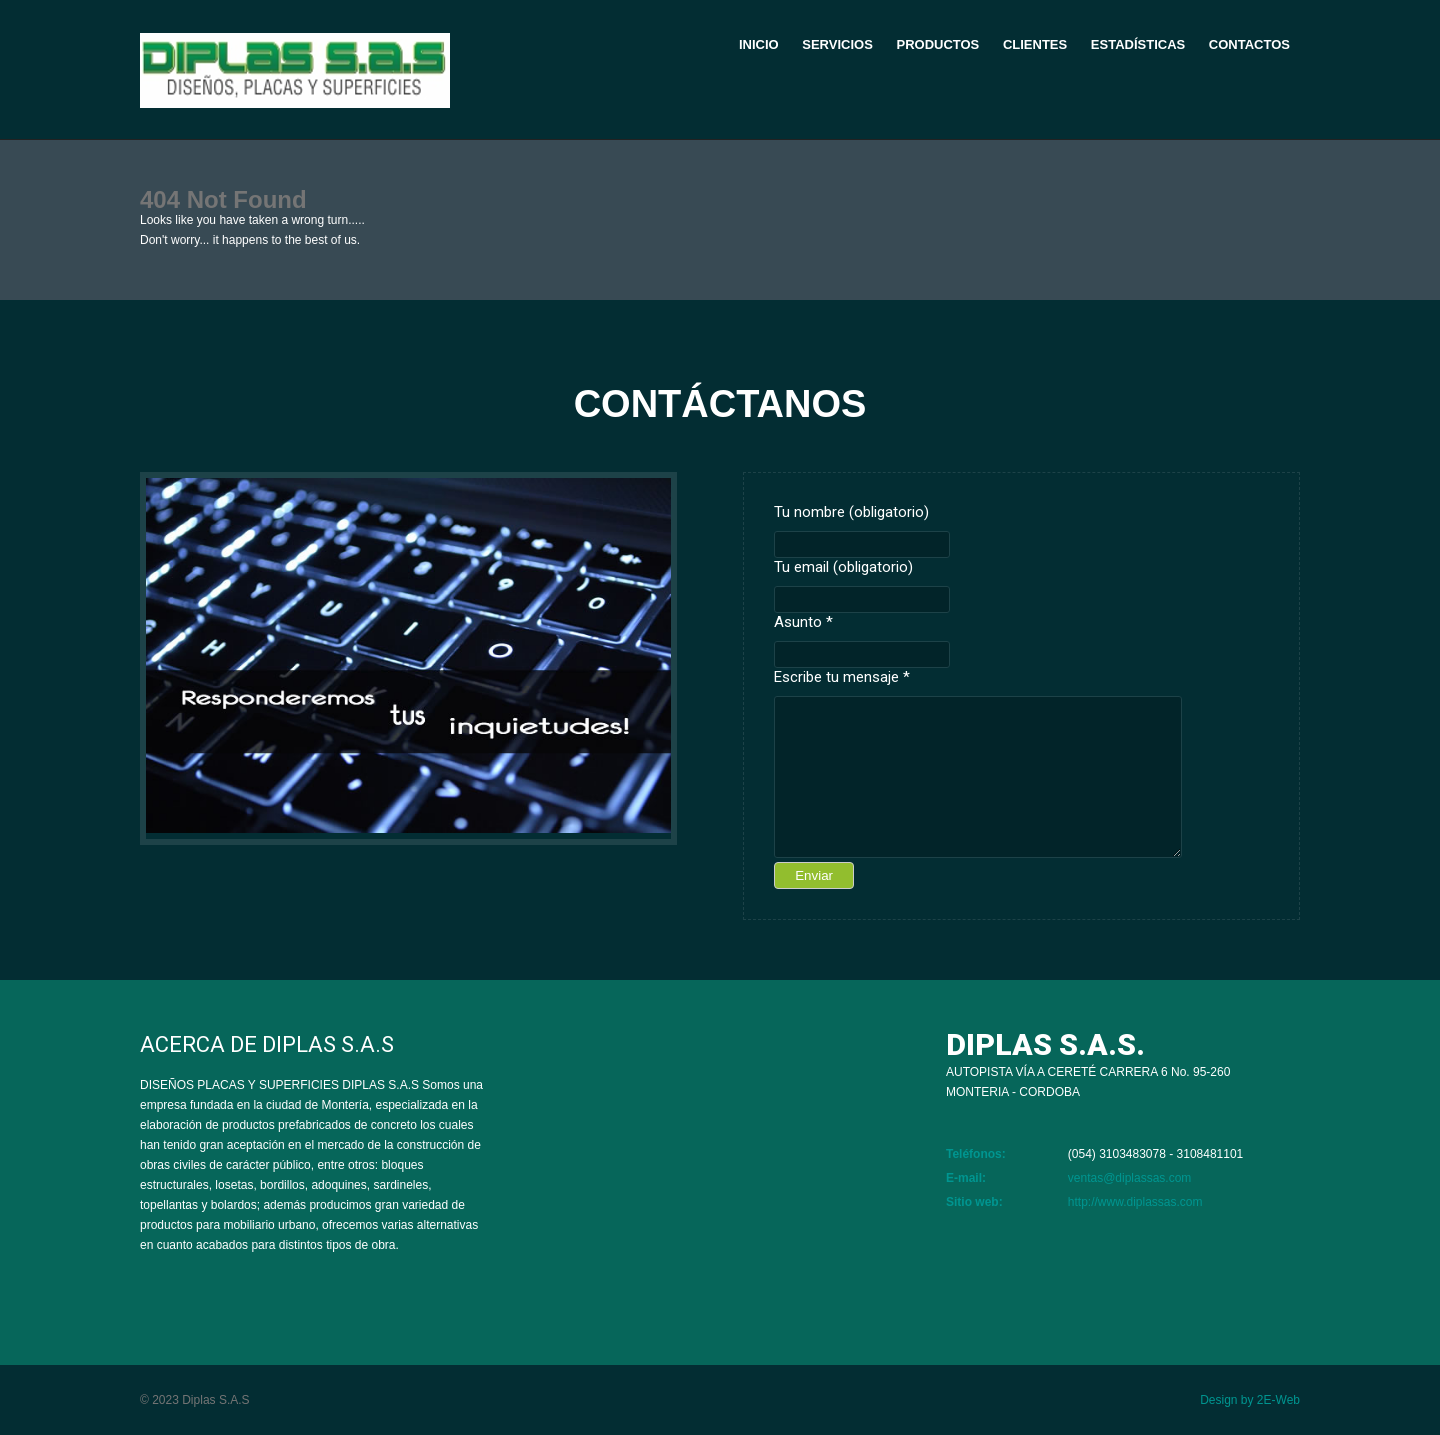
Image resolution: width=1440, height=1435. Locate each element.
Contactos (1249, 44)
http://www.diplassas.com (1135, 1202)
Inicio (759, 44)
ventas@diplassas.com (1130, 1178)
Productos (937, 44)
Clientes (1035, 44)
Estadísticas (1138, 44)
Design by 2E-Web (1250, 1400)
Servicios (837, 44)
